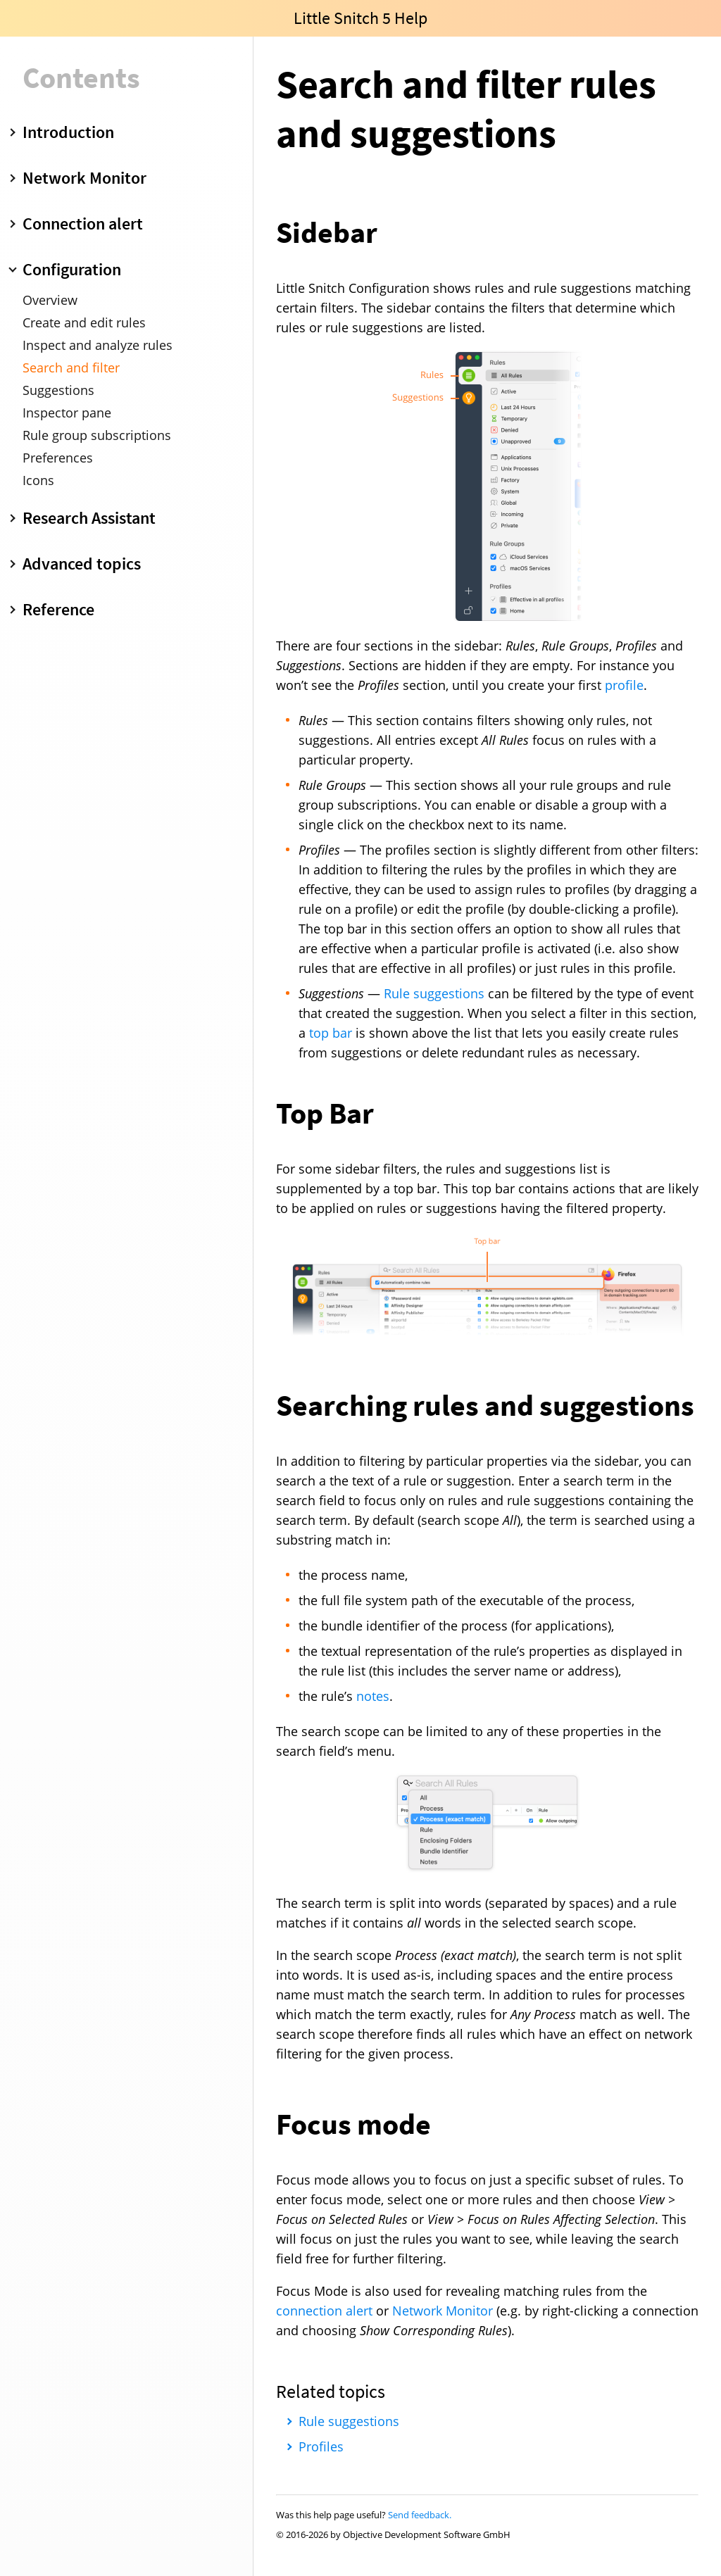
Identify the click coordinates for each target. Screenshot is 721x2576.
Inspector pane (67, 412)
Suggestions (58, 390)
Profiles (321, 2446)
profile (624, 685)
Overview (50, 299)
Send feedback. (419, 2514)
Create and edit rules (84, 322)
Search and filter (71, 367)
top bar (330, 1032)
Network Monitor (442, 2310)
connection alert (324, 2310)
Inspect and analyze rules (98, 345)
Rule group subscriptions (97, 435)
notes (372, 1696)
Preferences (58, 457)
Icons (38, 480)
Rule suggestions (434, 993)
